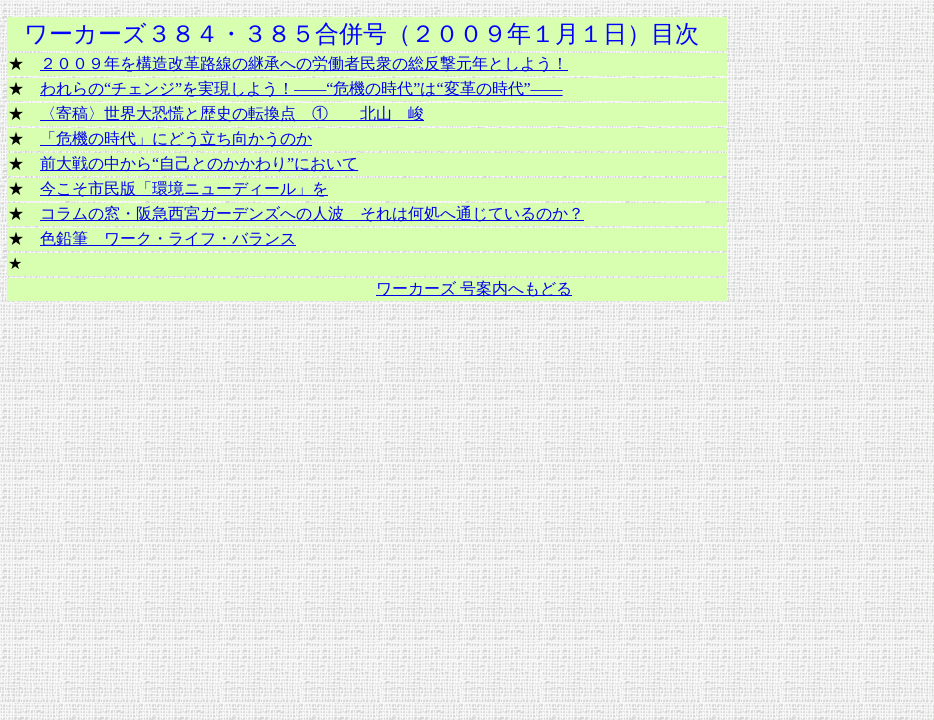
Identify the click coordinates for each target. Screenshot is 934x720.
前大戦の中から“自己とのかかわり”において (199, 163)
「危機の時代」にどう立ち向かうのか (176, 138)
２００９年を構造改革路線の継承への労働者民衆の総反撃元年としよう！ (304, 63)
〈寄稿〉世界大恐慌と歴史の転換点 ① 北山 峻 (232, 113)
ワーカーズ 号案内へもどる (474, 288)
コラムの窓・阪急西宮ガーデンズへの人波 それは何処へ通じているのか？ (312, 213)
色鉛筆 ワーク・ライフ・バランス (168, 238)
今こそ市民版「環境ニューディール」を (184, 188)
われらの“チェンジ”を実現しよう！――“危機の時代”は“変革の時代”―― (301, 88)
